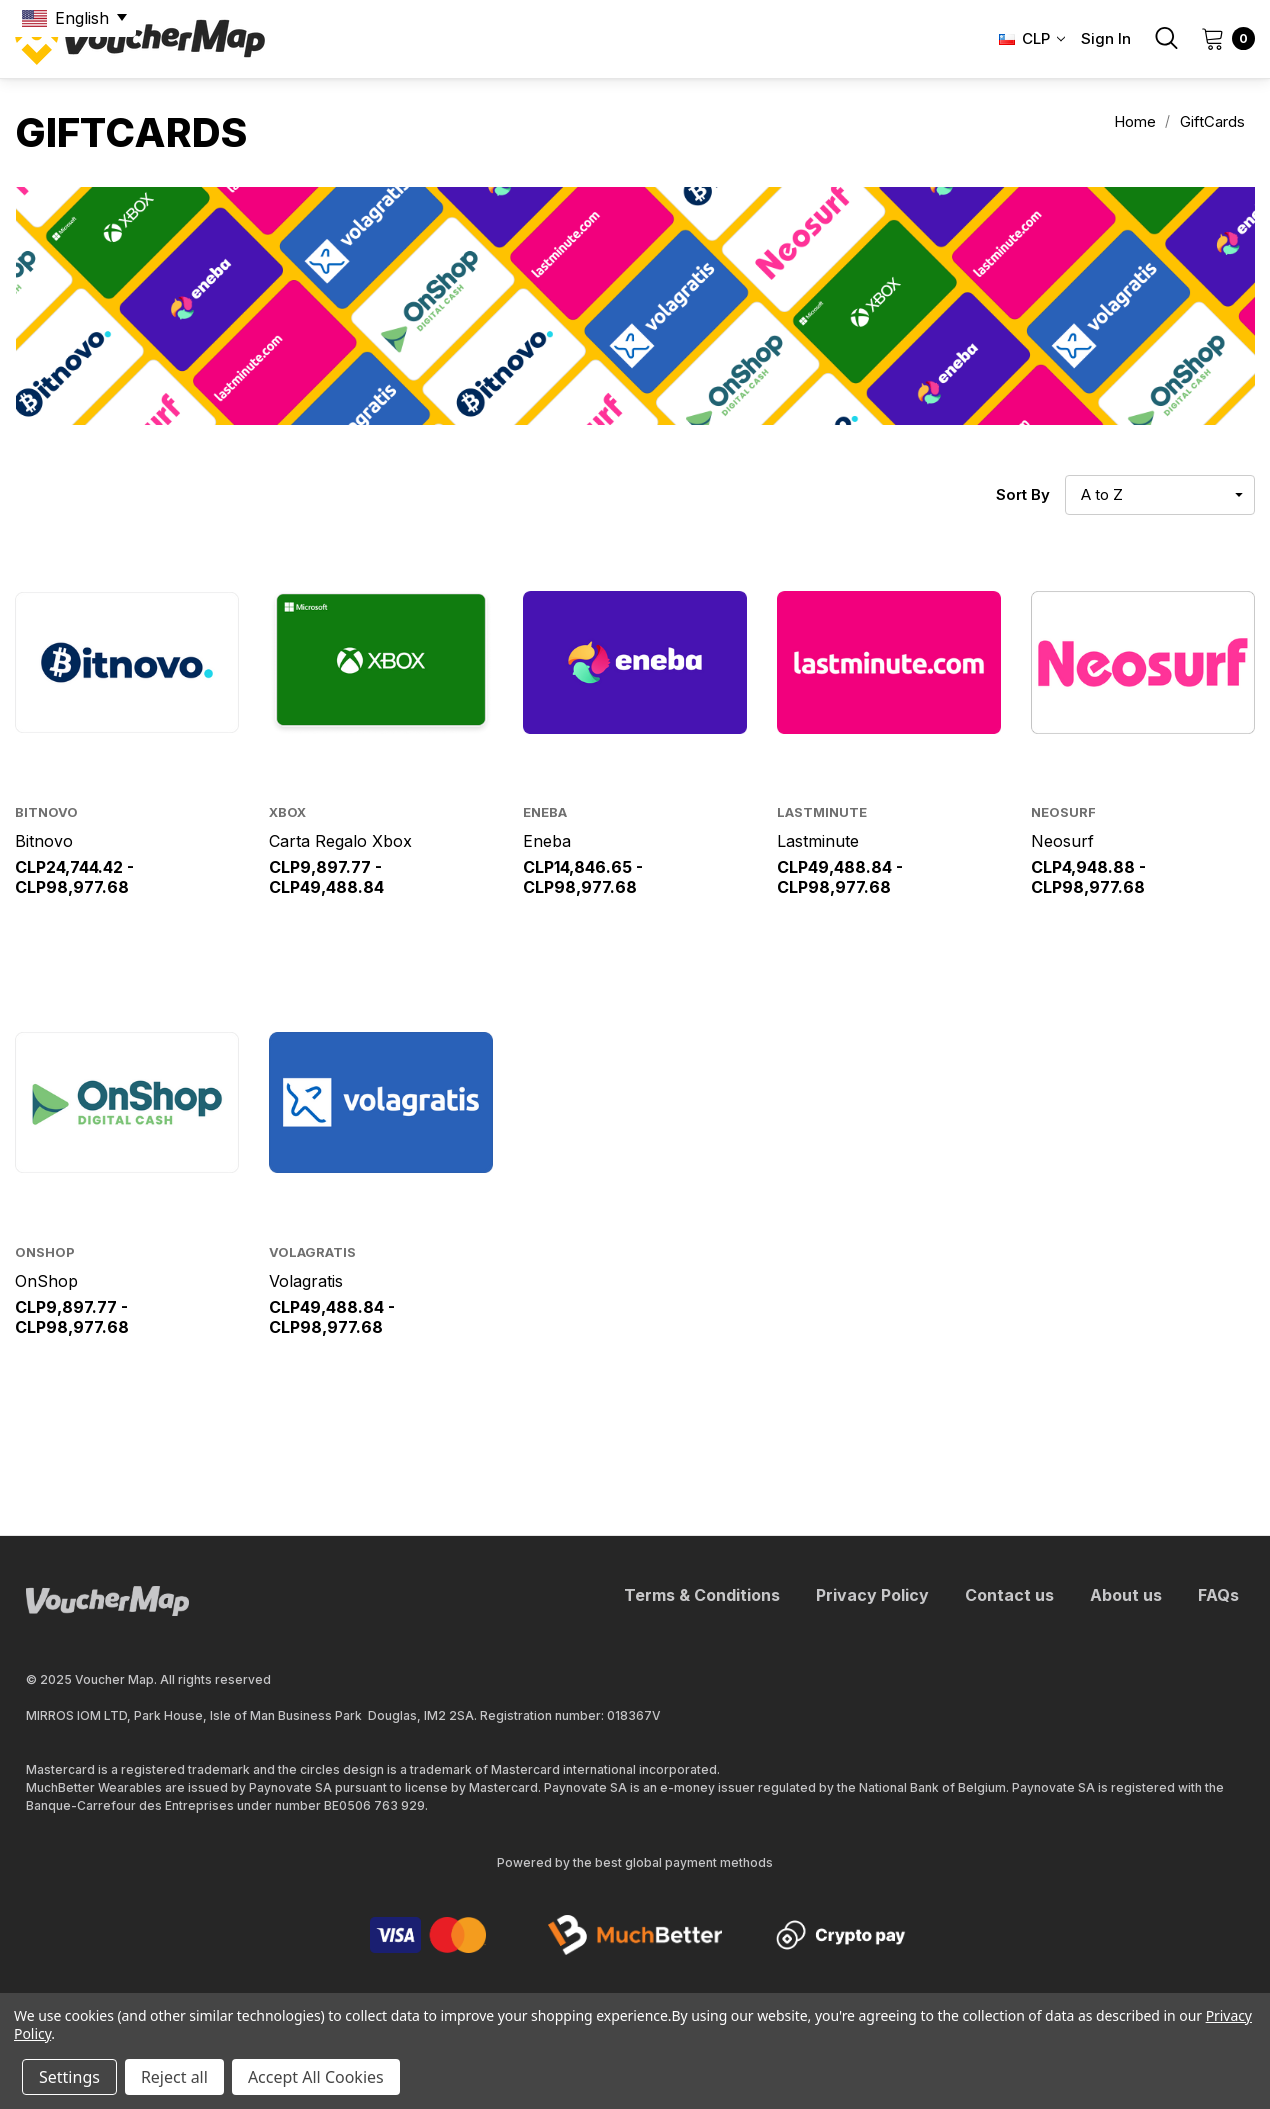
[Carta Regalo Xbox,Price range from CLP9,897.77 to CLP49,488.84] (381, 662)
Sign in (1106, 38)
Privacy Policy (872, 1595)
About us (1126, 1595)
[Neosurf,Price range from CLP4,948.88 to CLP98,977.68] (1143, 662)
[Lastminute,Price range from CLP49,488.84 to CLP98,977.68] (889, 662)
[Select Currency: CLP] (1026, 39)
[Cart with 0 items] (1222, 38)
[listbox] (1160, 495)
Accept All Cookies (316, 2077)
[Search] (1166, 38)
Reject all (174, 2077)
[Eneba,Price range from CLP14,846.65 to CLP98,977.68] (635, 662)
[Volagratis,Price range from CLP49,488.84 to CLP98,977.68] (381, 1102)
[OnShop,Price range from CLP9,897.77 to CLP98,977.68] (127, 1102)
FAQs (1218, 1595)
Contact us (1009, 1595)
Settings (69, 2077)
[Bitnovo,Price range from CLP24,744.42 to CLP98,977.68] (127, 662)
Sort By (1023, 494)
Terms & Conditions (702, 1595)
